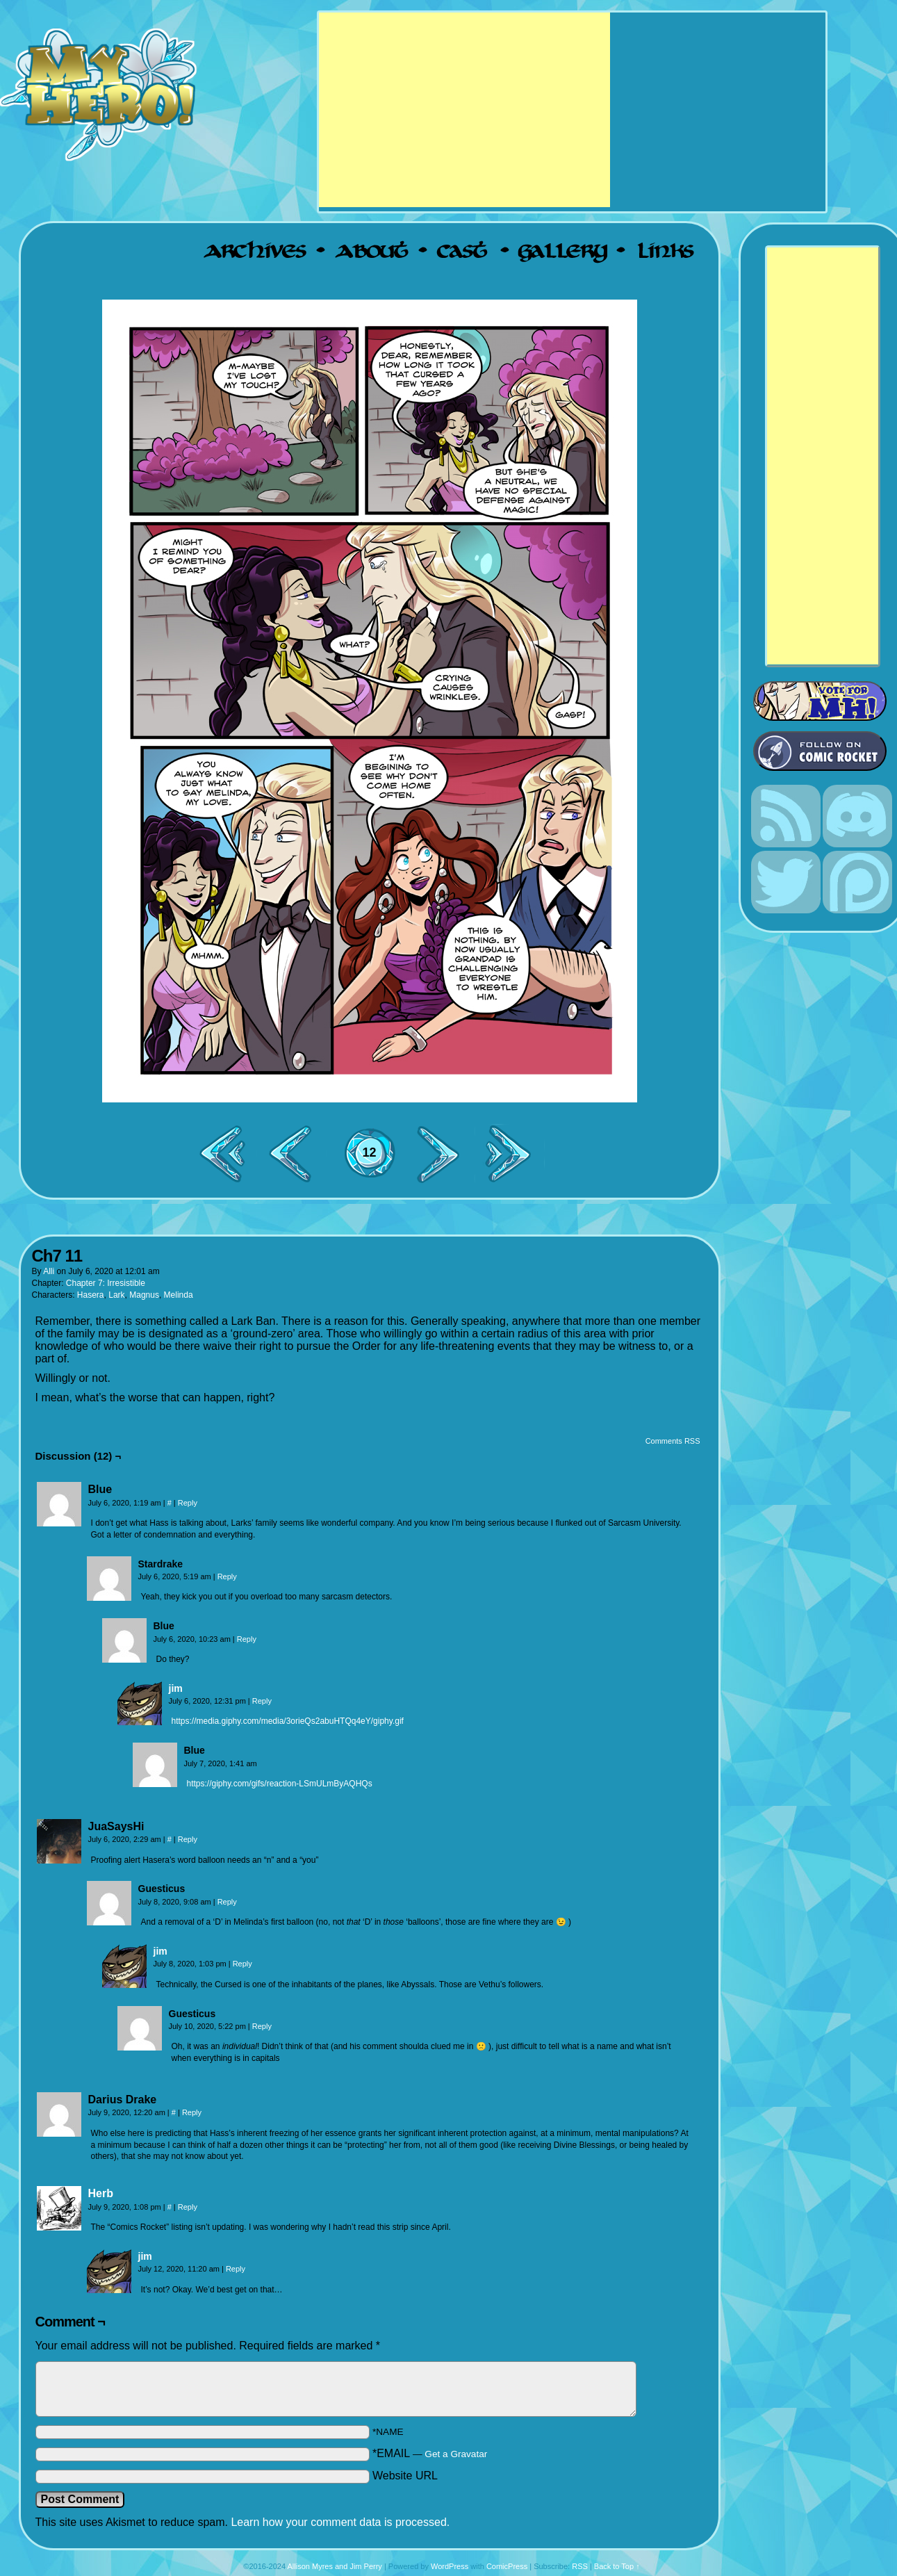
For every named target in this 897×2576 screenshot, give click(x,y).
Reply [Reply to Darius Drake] (191, 2112)
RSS (580, 2566)
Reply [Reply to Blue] (187, 1503)
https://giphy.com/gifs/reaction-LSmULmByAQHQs (279, 1783)
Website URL (405, 2475)
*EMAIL (429, 2453)
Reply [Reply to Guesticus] (227, 1902)
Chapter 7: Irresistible (105, 1283)
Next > (444, 1153)
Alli (48, 1271)
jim (176, 1688)
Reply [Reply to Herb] (187, 2207)
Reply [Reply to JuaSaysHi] (187, 1839)
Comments (369, 1164)
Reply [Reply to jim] (262, 1701)
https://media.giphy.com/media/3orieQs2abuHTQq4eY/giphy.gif (288, 1721)
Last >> (513, 1153)
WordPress (449, 2566)
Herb (100, 2193)
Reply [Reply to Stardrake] (227, 1576)
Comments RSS (672, 1441)
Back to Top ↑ (617, 2566)
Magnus (144, 1295)
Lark (116, 1295)
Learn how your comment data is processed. (340, 2522)
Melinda (178, 1295)
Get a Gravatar (456, 2454)
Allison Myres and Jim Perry (335, 2566)
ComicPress (506, 2566)
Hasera (90, 1295)
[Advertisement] (464, 110)
